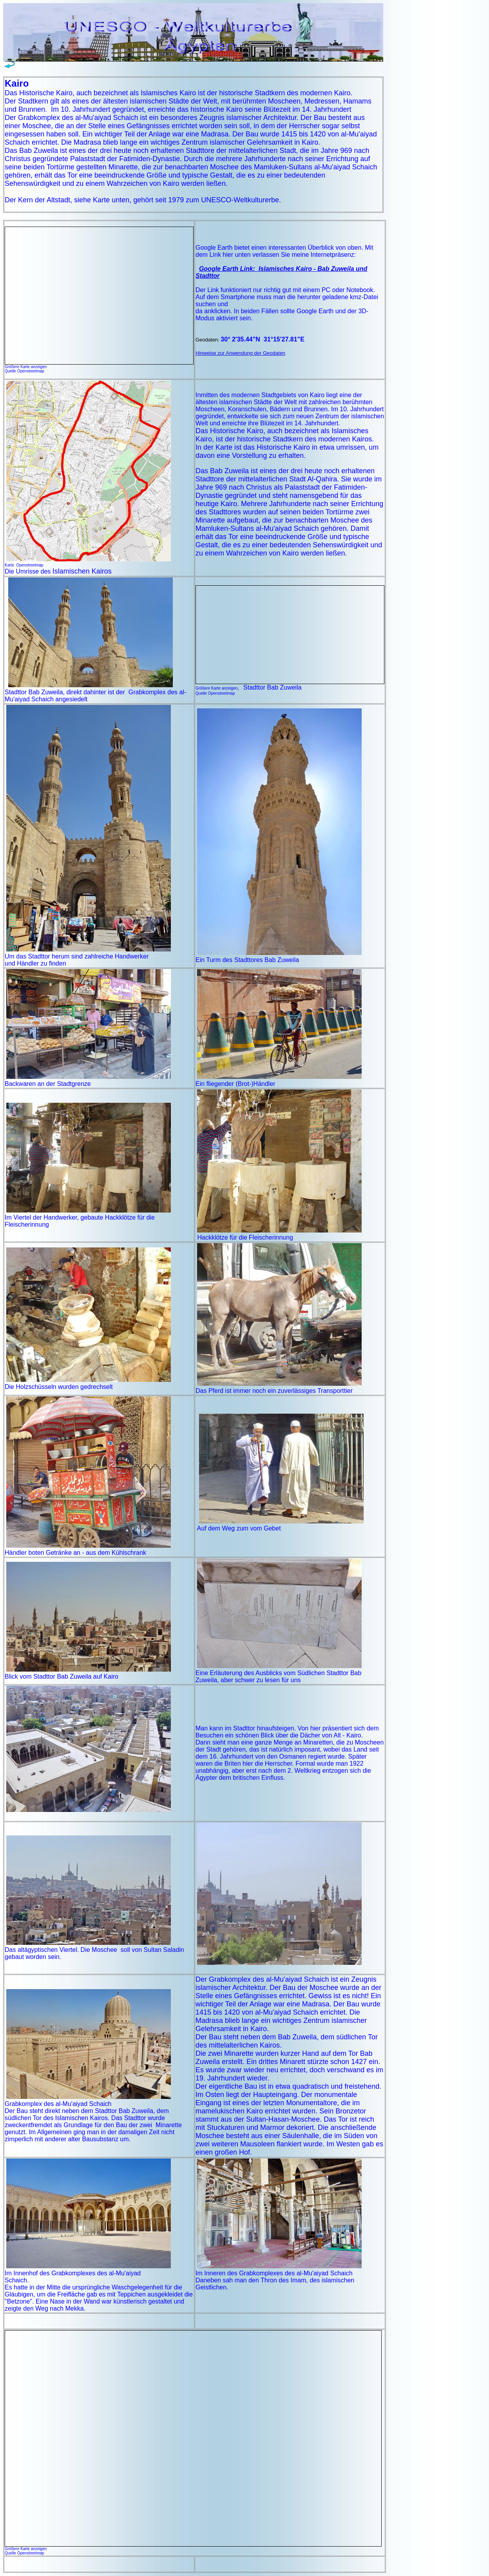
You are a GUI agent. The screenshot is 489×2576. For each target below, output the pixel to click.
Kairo (317, 395)
